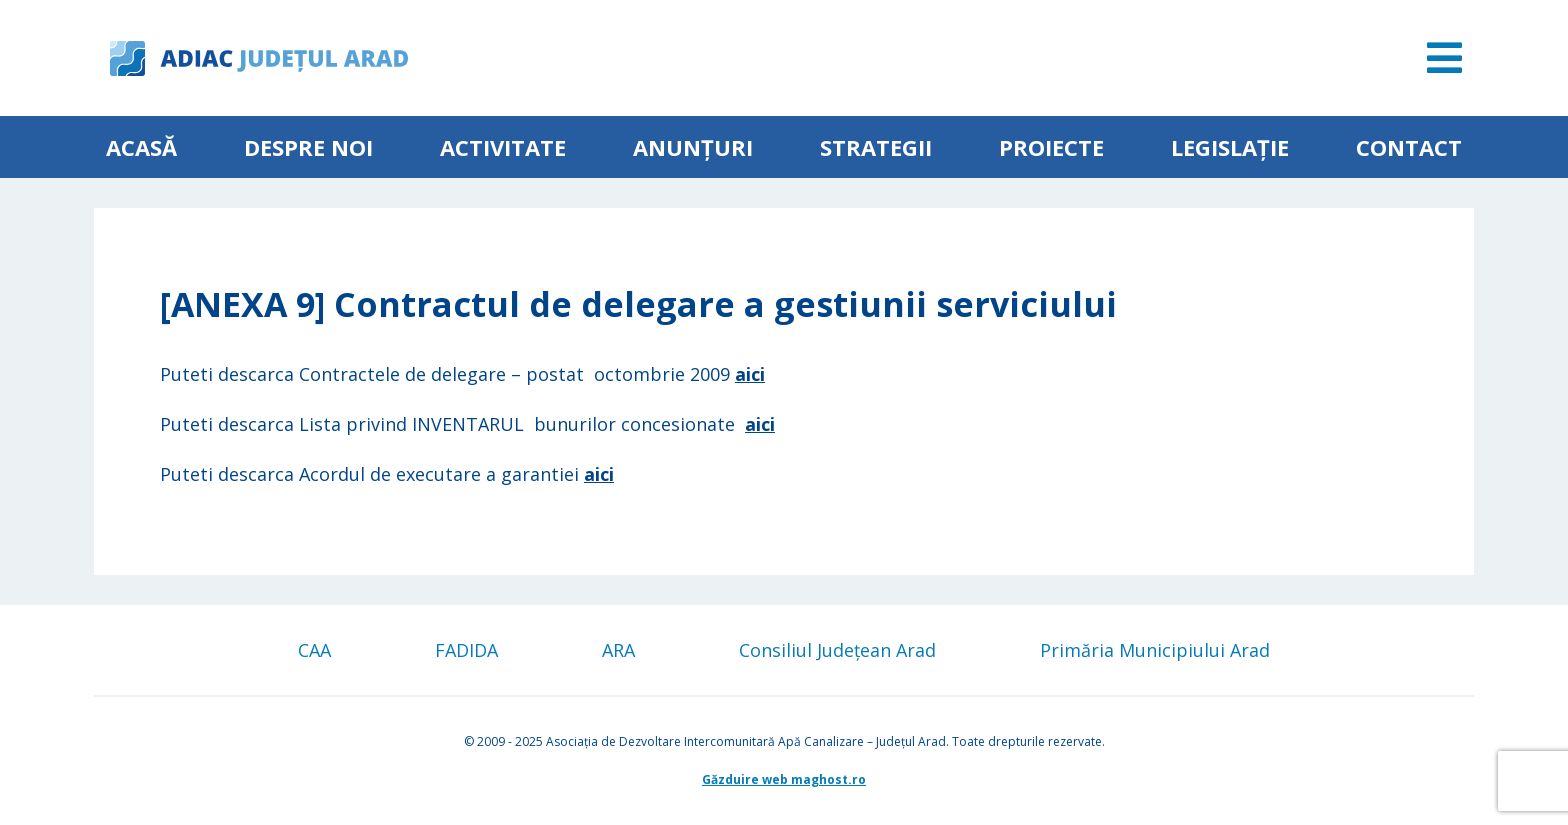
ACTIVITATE (503, 147)
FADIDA (466, 650)
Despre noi (308, 147)
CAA (314, 650)
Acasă (141, 147)
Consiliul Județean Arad (837, 650)
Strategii (876, 147)
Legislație (1230, 147)
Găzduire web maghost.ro (784, 779)
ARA (618, 650)
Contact (1409, 147)
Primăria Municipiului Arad (1155, 650)
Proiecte (1051, 147)
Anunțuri (693, 147)
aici (750, 374)
